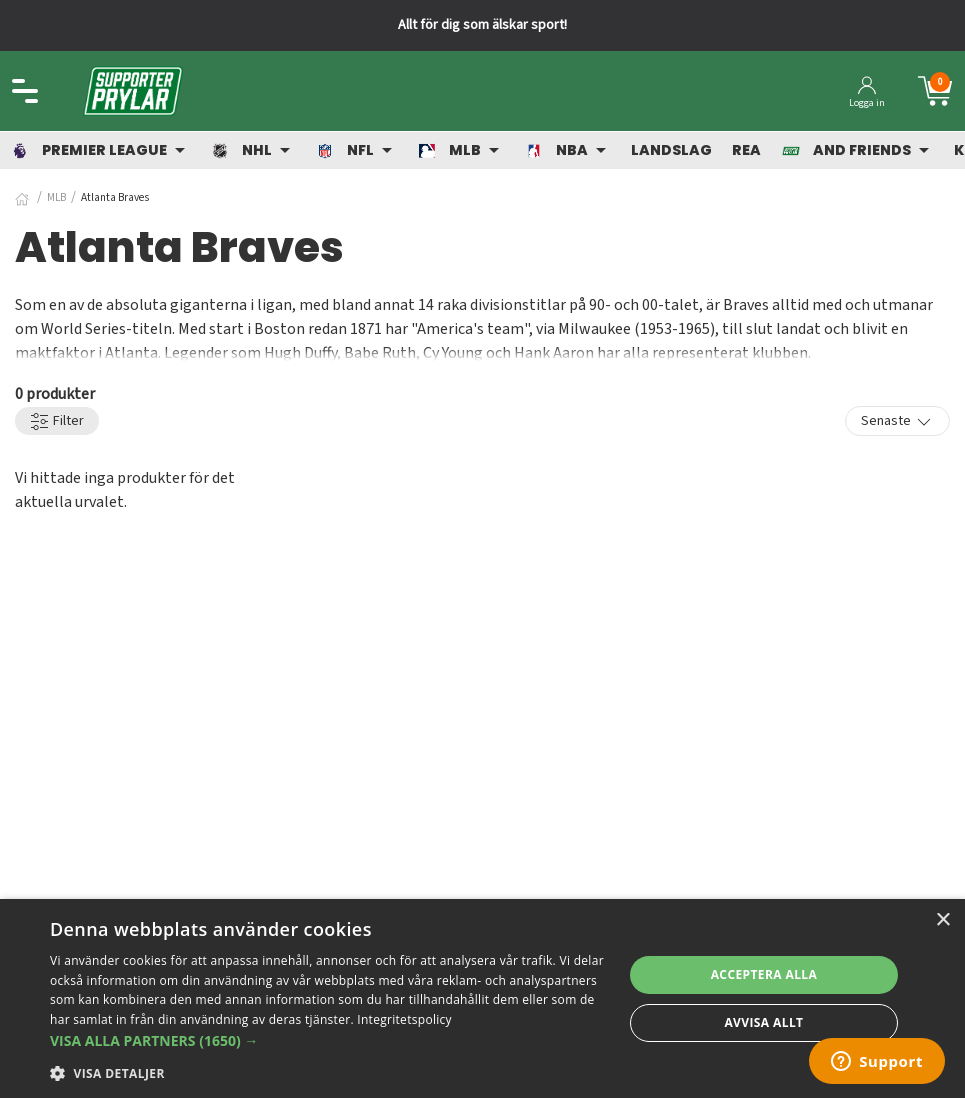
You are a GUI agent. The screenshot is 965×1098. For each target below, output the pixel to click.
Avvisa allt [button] (763, 1022)
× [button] (942, 920)
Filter (57, 421)
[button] (328, 1040)
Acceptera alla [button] (764, 974)
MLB (56, 197)
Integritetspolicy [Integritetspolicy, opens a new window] (404, 1019)
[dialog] (482, 998)
